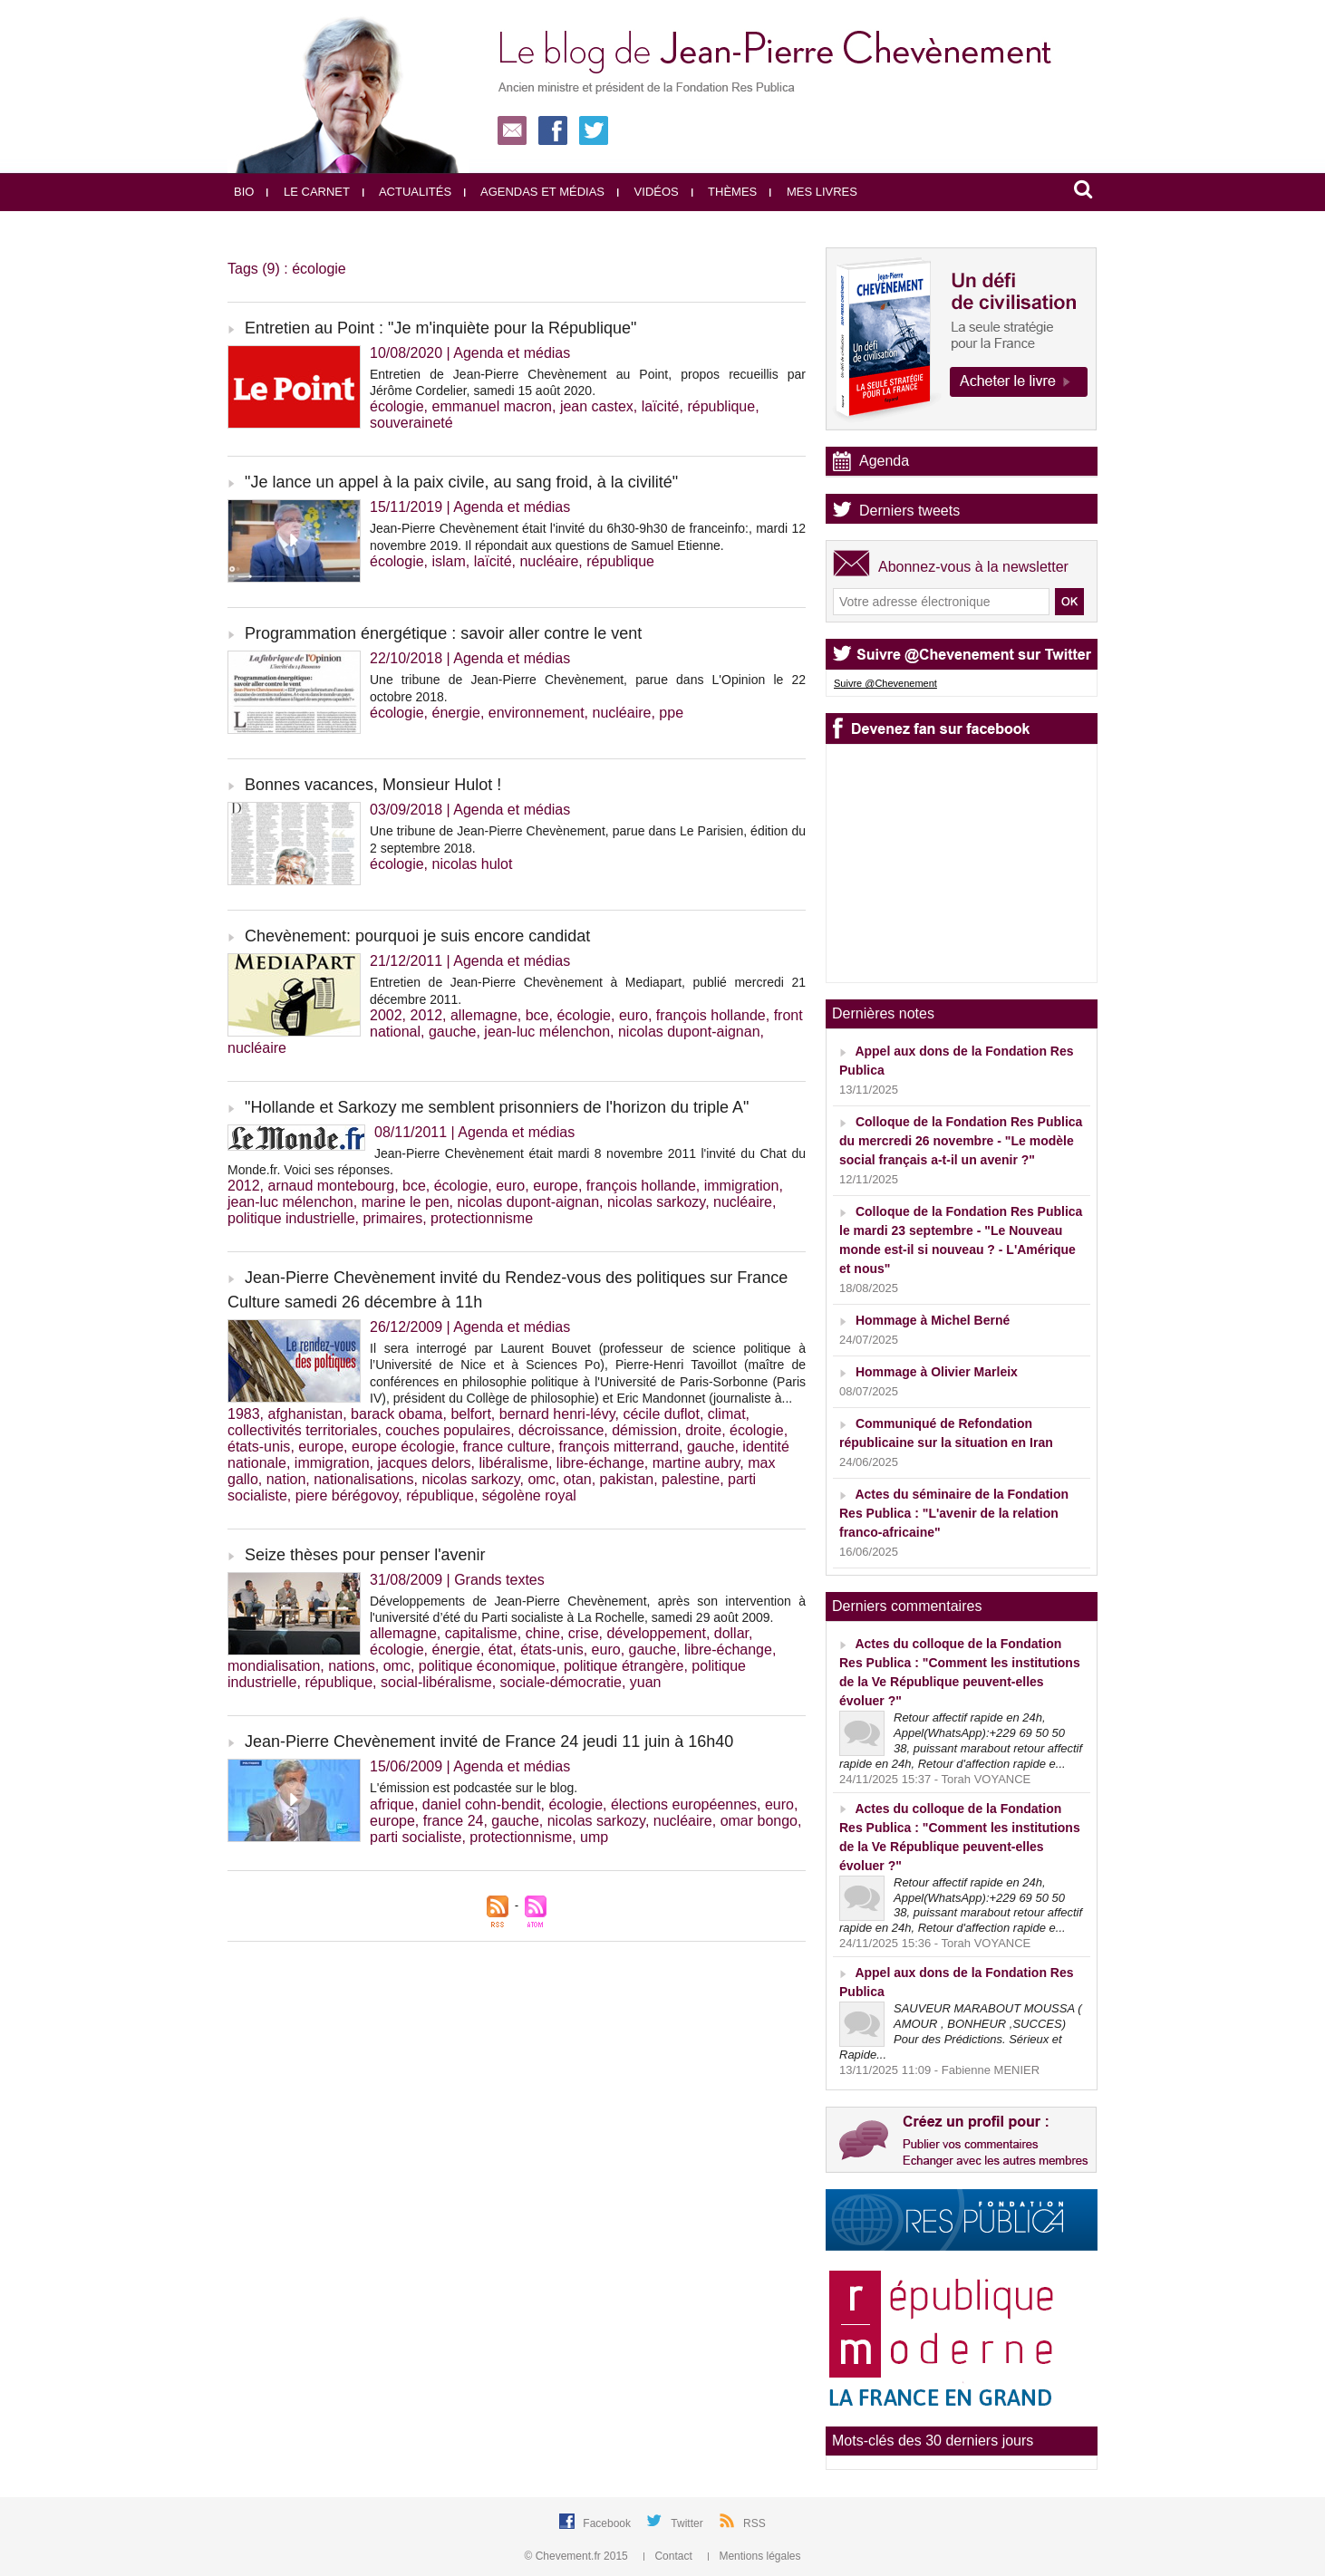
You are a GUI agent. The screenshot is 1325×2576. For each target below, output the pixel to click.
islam (449, 561)
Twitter (688, 2523)
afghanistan (305, 1414)
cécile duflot (661, 1414)
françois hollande (711, 1015)
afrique (392, 1804)
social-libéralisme (436, 1682)
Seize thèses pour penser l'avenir (365, 1555)
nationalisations (363, 1479)
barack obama (396, 1414)
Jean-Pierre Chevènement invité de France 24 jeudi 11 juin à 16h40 (489, 1741)
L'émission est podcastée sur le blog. (473, 1787)
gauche (453, 1031)
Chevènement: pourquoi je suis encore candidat (417, 936)
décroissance (561, 1430)
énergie (456, 712)
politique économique (487, 1666)
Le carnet (308, 191)
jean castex (596, 406)
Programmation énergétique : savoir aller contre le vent (443, 633)
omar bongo (759, 1820)
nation (286, 1479)
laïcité (661, 406)
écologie (397, 406)
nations (351, 1666)
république (721, 406)
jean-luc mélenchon (547, 1031)
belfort (470, 1414)
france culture (507, 1446)
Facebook (608, 2523)
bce (537, 1015)
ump (594, 1837)
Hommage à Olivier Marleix (937, 1372)
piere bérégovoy (347, 1495)
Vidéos (648, 191)
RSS (754, 2523)
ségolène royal (529, 1495)
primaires (392, 1218)
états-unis (258, 1446)
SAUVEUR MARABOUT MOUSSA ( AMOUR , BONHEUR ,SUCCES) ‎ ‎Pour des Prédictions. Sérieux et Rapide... (960, 2031)
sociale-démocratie (561, 1682)
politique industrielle (291, 1218)
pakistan (627, 1479)
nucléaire (548, 561)
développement (655, 1633)
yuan (646, 1682)
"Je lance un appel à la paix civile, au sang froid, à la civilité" (461, 482)
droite (703, 1430)
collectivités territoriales (302, 1430)
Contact (669, 2556)
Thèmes (725, 191)
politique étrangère (624, 1666)
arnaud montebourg (330, 1185)
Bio (244, 191)
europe (555, 1185)
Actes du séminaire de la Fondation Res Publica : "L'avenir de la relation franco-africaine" (954, 1513)
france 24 (453, 1820)
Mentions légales (754, 2556)
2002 (386, 1015)
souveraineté (411, 422)
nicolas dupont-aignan (689, 1031)
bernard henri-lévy (557, 1414)
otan (578, 1479)
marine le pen (406, 1202)
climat (727, 1414)
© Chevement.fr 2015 (578, 2556)
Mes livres (813, 191)
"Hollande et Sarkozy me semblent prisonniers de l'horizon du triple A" (497, 1107)
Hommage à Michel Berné (933, 1320)
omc (541, 1479)
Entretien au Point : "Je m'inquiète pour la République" (440, 328)
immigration (741, 1185)
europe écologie (403, 1446)
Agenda (884, 460)
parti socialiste (415, 1837)
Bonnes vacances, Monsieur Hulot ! (373, 785)
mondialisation (273, 1666)
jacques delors (423, 1463)
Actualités (407, 191)
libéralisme (513, 1463)
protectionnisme (481, 1218)
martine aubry (696, 1463)
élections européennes (684, 1804)
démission (644, 1430)
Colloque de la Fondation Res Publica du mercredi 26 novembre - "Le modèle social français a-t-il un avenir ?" (960, 1140)
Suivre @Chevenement (885, 683)
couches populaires (447, 1430)
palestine (691, 1479)
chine (543, 1633)
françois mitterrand (619, 1446)
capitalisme (481, 1633)
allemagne (483, 1015)
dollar (731, 1633)
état (500, 1649)
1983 (243, 1414)
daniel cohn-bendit (481, 1804)
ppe (671, 712)
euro (633, 1015)
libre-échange (600, 1463)
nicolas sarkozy (656, 1202)
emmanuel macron (492, 406)
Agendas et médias (534, 191)
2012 (426, 1015)
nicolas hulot (472, 864)
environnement (536, 712)
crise (583, 1633)
